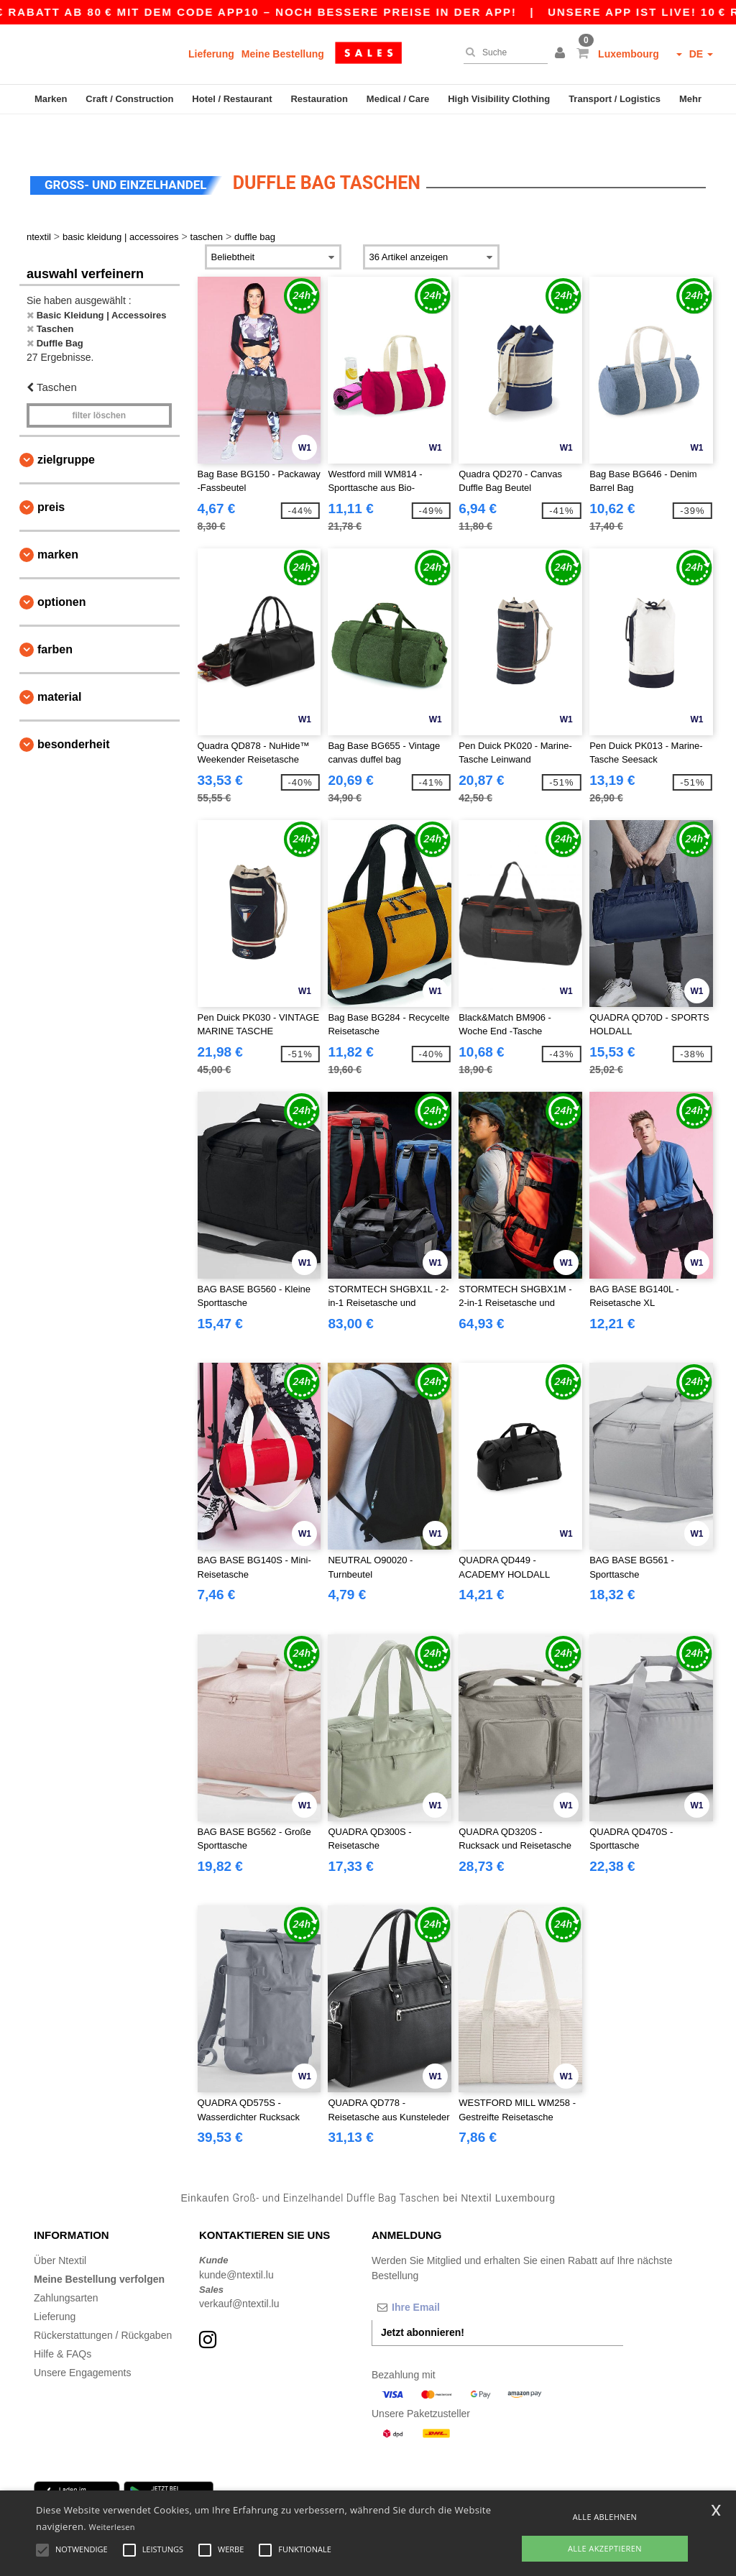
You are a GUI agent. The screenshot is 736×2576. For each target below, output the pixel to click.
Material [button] (59, 667)
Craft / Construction (129, 98)
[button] (562, 54)
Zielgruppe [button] (66, 429)
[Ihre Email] (447, 2277)
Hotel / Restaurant (232, 98)
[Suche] (502, 52)
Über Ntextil (60, 2230)
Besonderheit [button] (73, 714)
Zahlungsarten (66, 2267)
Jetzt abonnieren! (422, 2302)
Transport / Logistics (615, 98)
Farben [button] (55, 619)
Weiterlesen (112, 2526)
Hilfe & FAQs (62, 2323)
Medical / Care (398, 98)
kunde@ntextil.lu (236, 2244)
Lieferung (211, 54)
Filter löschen (99, 385)
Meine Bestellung (283, 54)
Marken (51, 98)
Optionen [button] (61, 572)
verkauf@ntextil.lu (239, 2273)
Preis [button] (51, 477)
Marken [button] (57, 524)
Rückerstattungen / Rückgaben (103, 2305)
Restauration (318, 98)
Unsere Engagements (82, 2342)
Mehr (690, 98)
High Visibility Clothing (499, 98)
